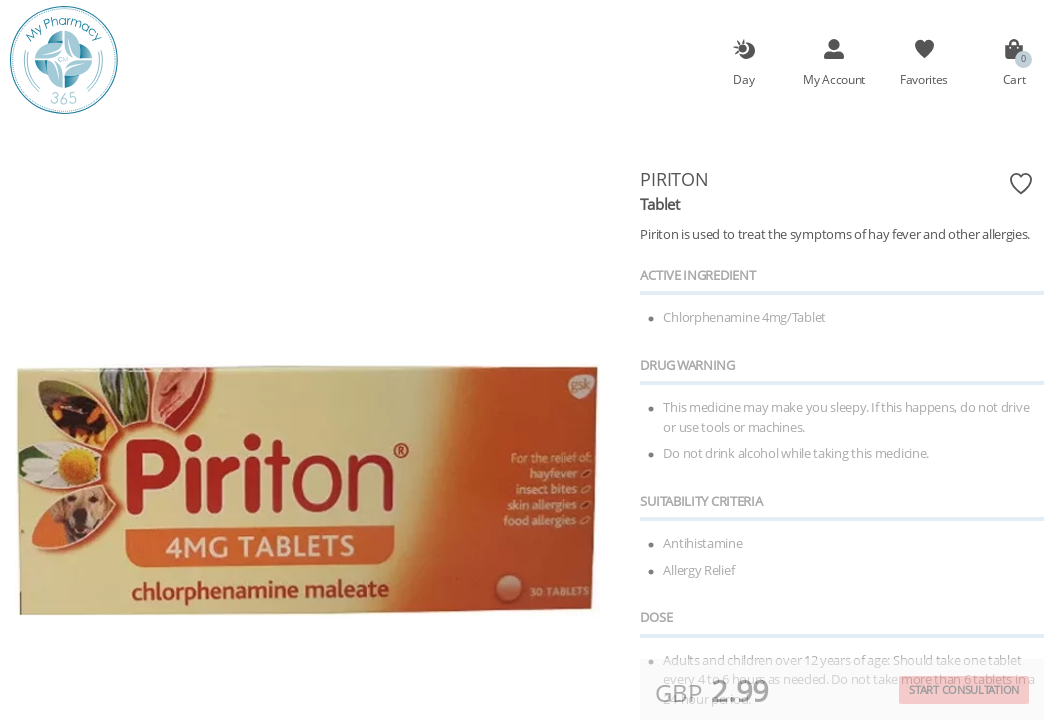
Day (743, 79)
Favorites (924, 79)
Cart (1014, 79)
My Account (834, 79)
